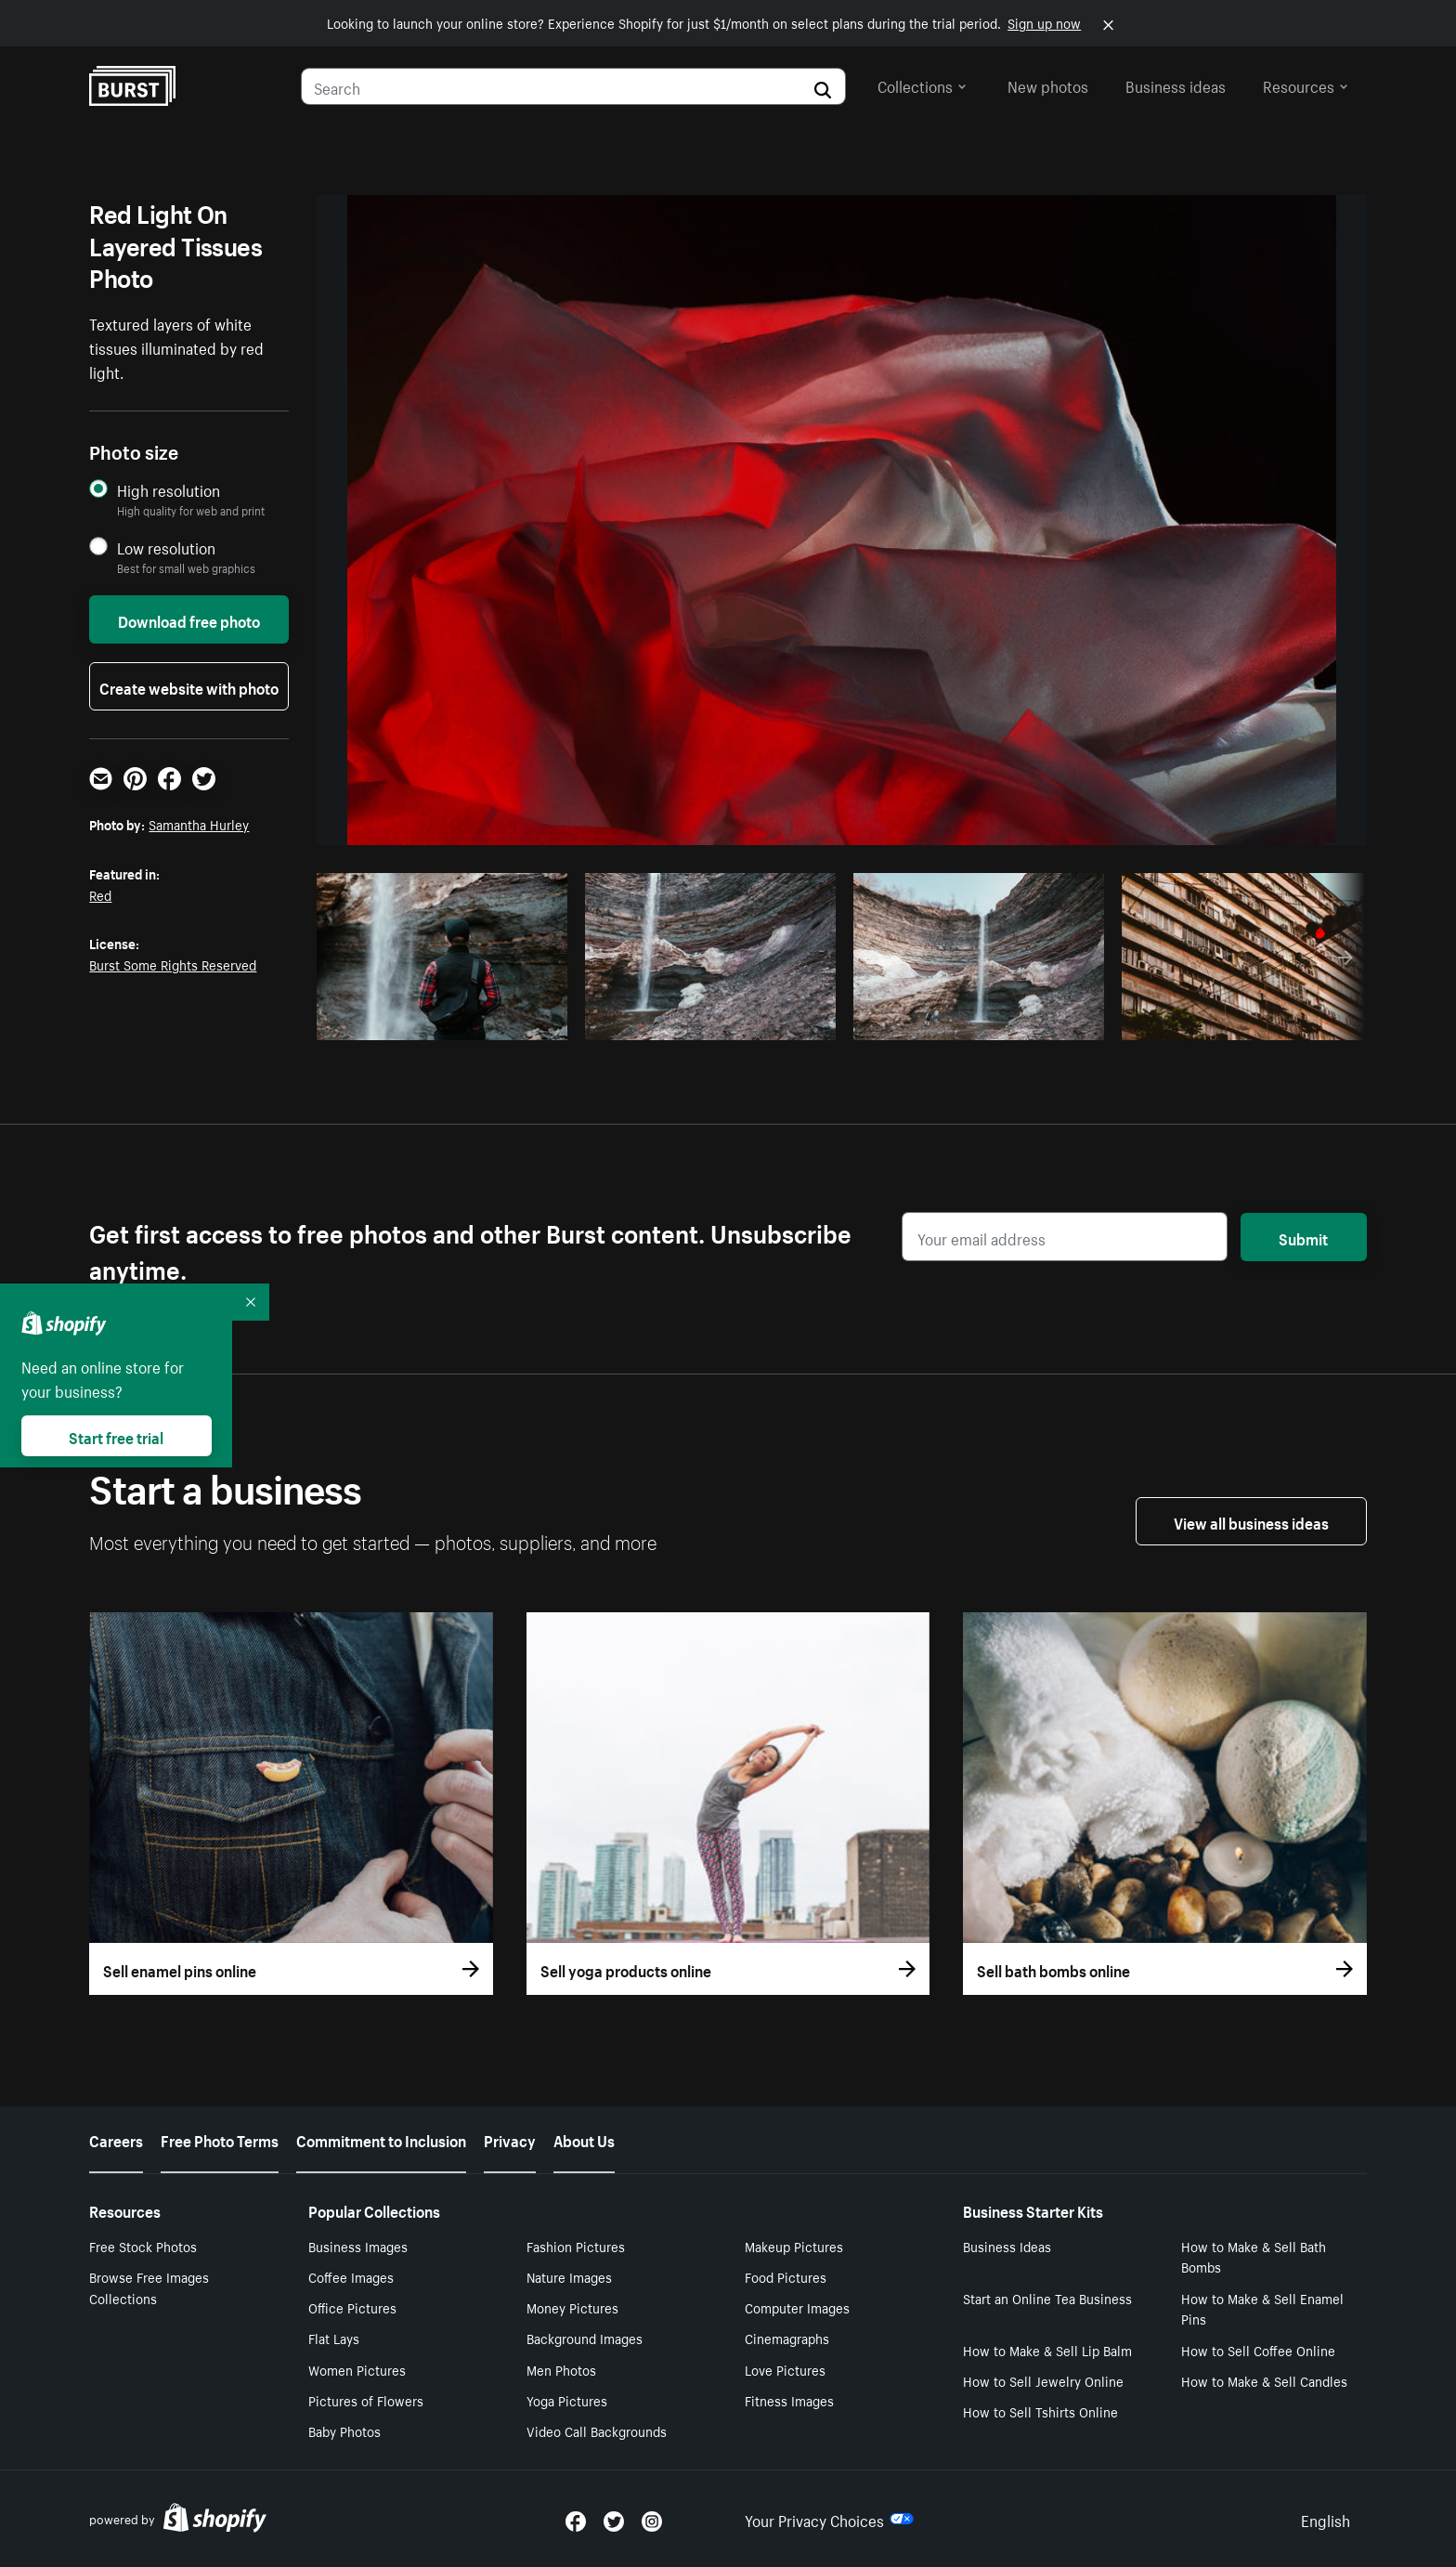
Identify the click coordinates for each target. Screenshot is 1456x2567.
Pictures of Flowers (365, 2400)
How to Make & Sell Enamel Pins (1262, 2308)
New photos (1048, 84)
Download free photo (189, 619)
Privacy (510, 2139)
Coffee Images (351, 2276)
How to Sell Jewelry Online (1043, 2380)
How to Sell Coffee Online (1258, 2349)
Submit (1303, 1237)
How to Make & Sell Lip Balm (1047, 2349)
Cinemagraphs (787, 2337)
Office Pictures (352, 2307)
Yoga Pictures (566, 2400)
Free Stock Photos (143, 2245)
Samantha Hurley (199, 824)
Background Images (584, 2337)
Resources (1305, 84)
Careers (116, 2139)
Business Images (358, 2245)
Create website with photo (189, 686)
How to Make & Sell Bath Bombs (1253, 2256)
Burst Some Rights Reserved (172, 964)
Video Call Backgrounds (596, 2430)
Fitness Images (789, 2400)
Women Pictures (357, 2369)
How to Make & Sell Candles (1264, 2380)
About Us (584, 2139)
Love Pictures (785, 2369)
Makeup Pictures (794, 2245)
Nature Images (569, 2276)
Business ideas (1175, 84)
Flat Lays (333, 2337)
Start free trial (116, 1436)
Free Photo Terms (220, 2139)
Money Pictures (572, 2307)
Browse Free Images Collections (149, 2287)
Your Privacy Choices (829, 2519)
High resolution (168, 490)
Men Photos (561, 2369)
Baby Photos (344, 2430)
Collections (922, 84)
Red (100, 894)
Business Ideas (1007, 2245)
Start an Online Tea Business (1047, 2297)
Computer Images (797, 2307)
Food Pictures (785, 2276)
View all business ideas (1251, 1521)
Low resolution (166, 547)
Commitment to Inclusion (381, 2139)
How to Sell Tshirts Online (1040, 2411)
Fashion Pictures (575, 2245)
